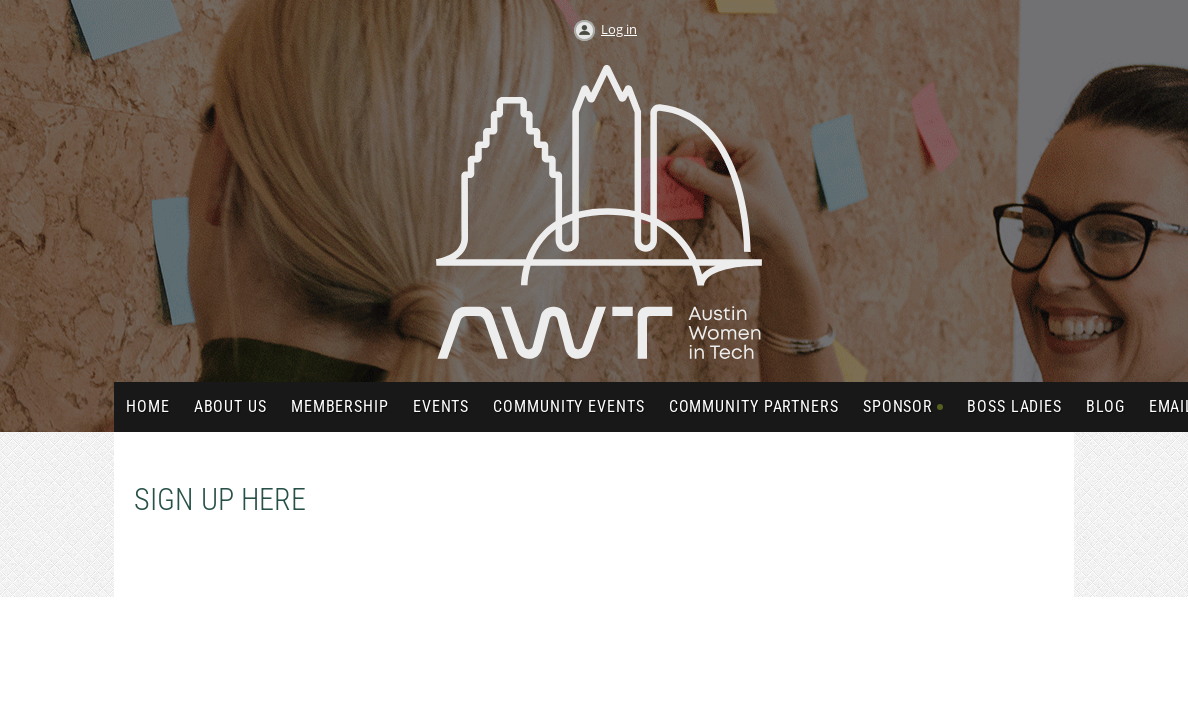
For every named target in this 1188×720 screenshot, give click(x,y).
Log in (619, 29)
